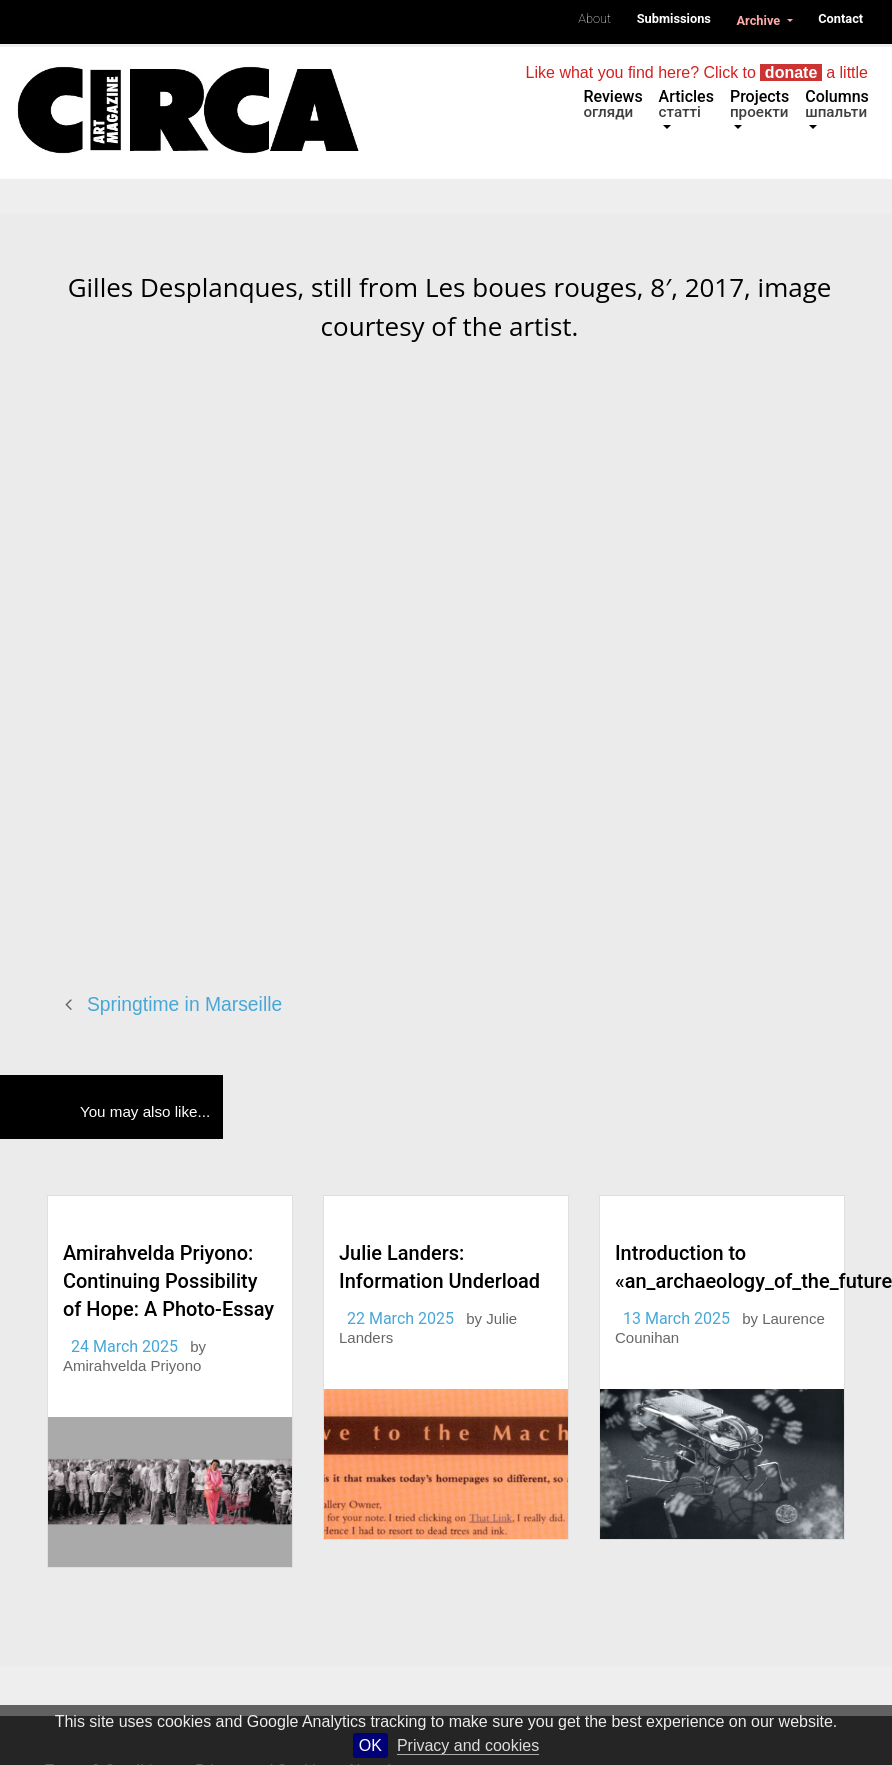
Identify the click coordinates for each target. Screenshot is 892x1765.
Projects (759, 104)
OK (370, 1745)
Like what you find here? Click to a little (697, 72)
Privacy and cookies (468, 1745)
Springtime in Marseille (184, 1004)
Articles (686, 104)
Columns (837, 104)
